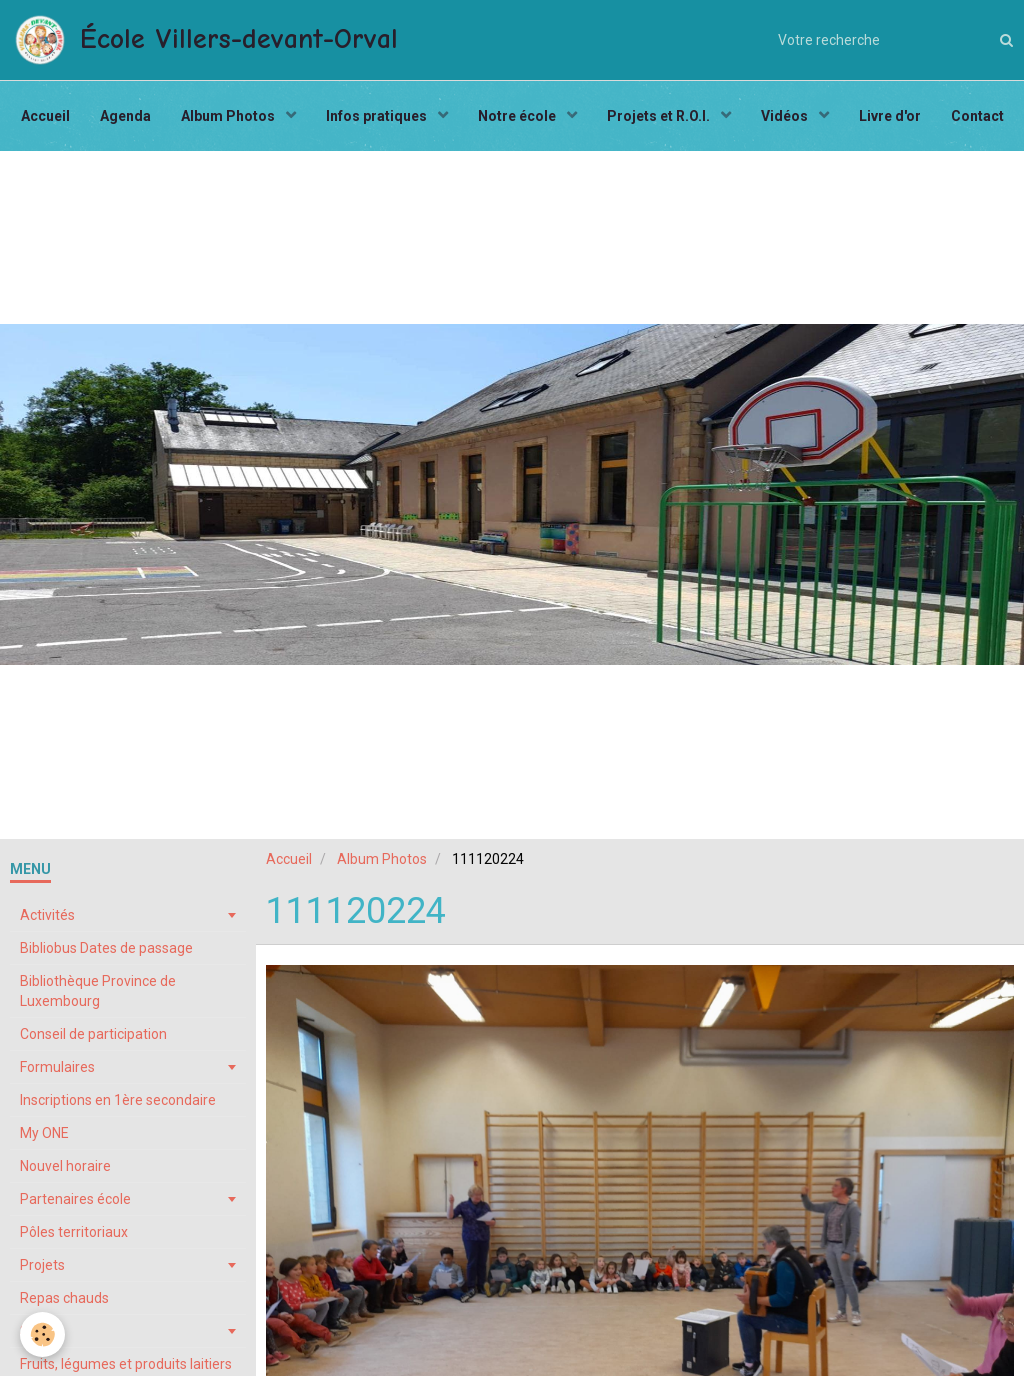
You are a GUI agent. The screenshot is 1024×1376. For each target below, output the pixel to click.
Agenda (125, 116)
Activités (47, 915)
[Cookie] (42, 1334)
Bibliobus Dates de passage (106, 948)
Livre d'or (890, 116)
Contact (977, 116)
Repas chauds (64, 1298)
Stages (42, 1331)
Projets (42, 1265)
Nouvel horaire (65, 1166)
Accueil (45, 116)
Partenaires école (75, 1199)
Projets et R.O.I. (660, 116)
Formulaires (57, 1067)
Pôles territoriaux (74, 1232)
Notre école (518, 116)
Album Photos (229, 116)
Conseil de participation (93, 1034)
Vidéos (786, 116)
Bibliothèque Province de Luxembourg (98, 991)
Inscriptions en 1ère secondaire (118, 1100)
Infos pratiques (378, 116)
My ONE (44, 1133)
